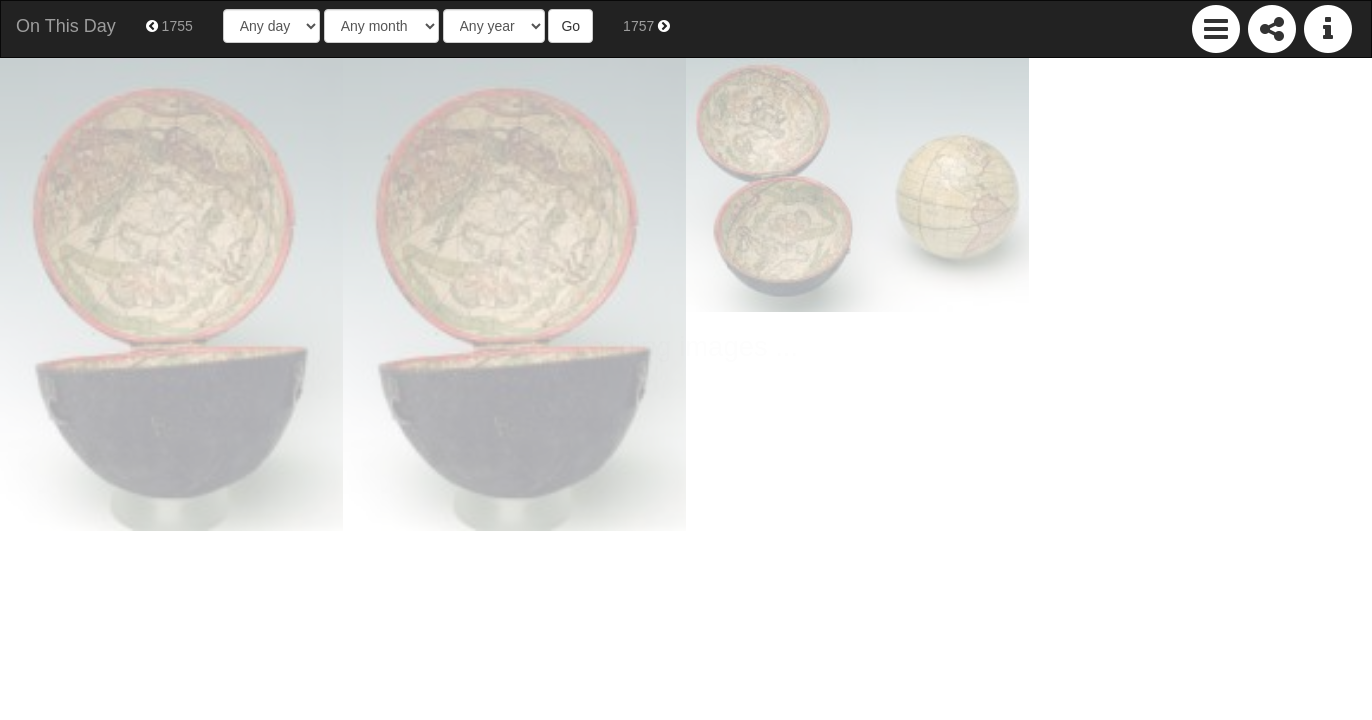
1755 (169, 26)
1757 (646, 26)
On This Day (66, 26)
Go (570, 26)
